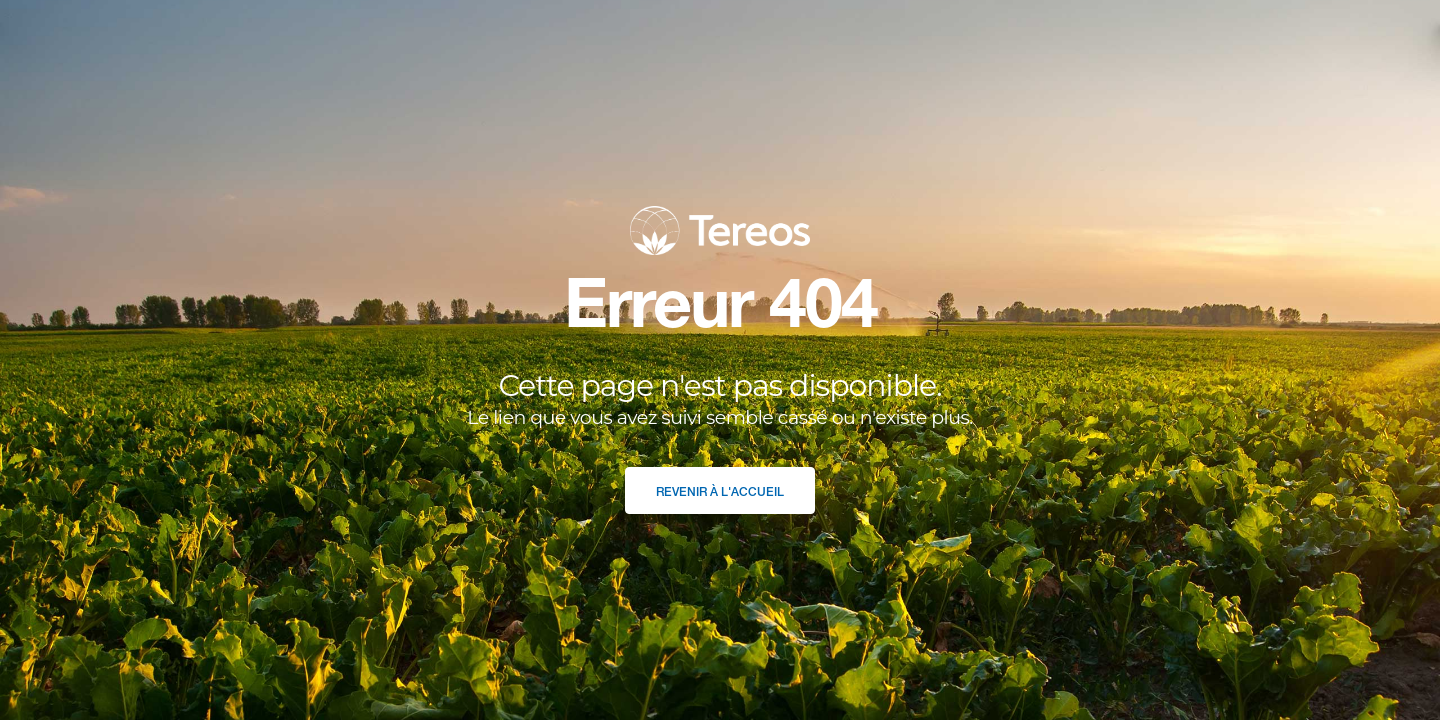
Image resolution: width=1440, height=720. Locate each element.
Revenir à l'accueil (720, 491)
